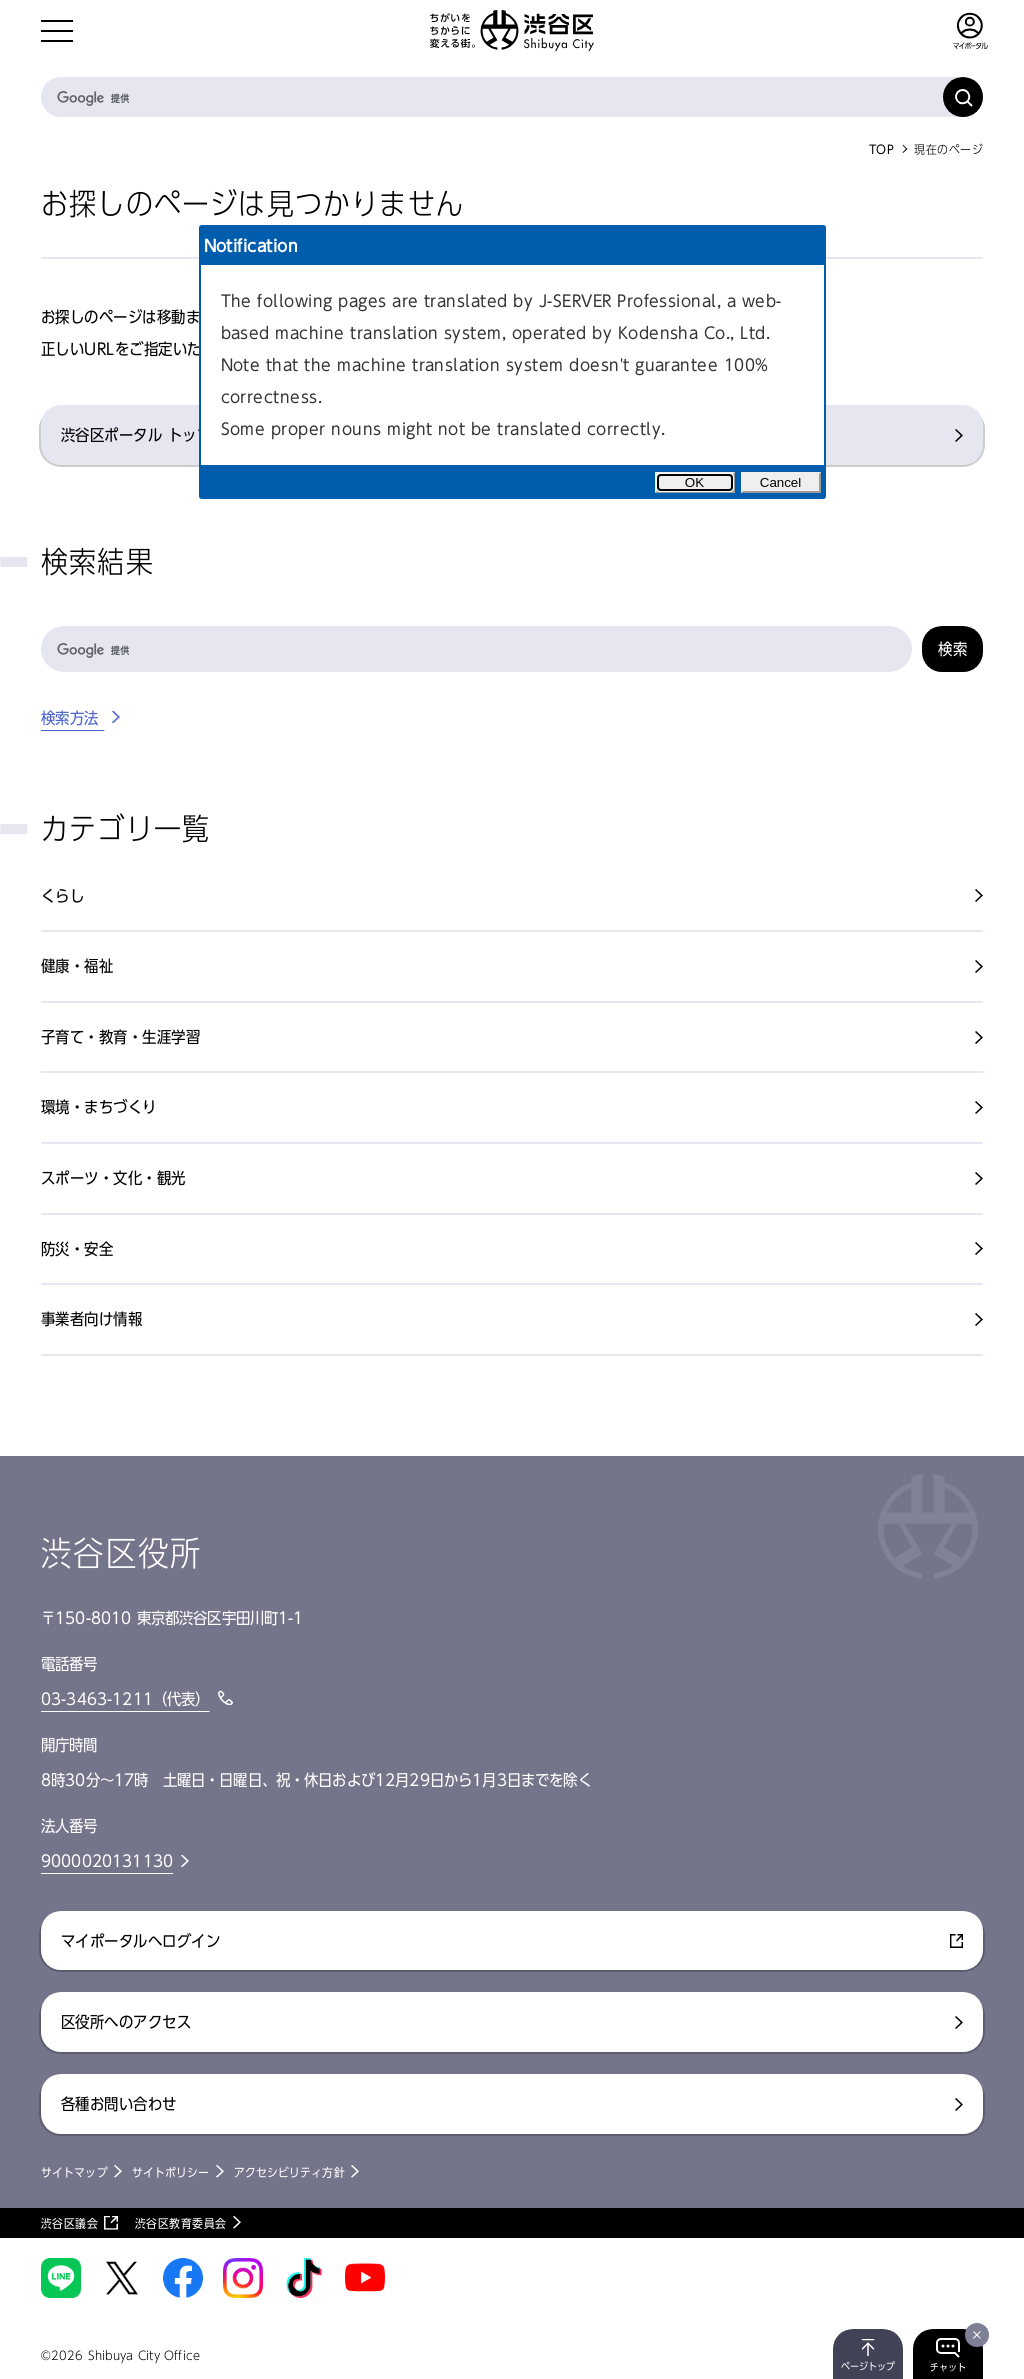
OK (694, 482)
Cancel (781, 482)
